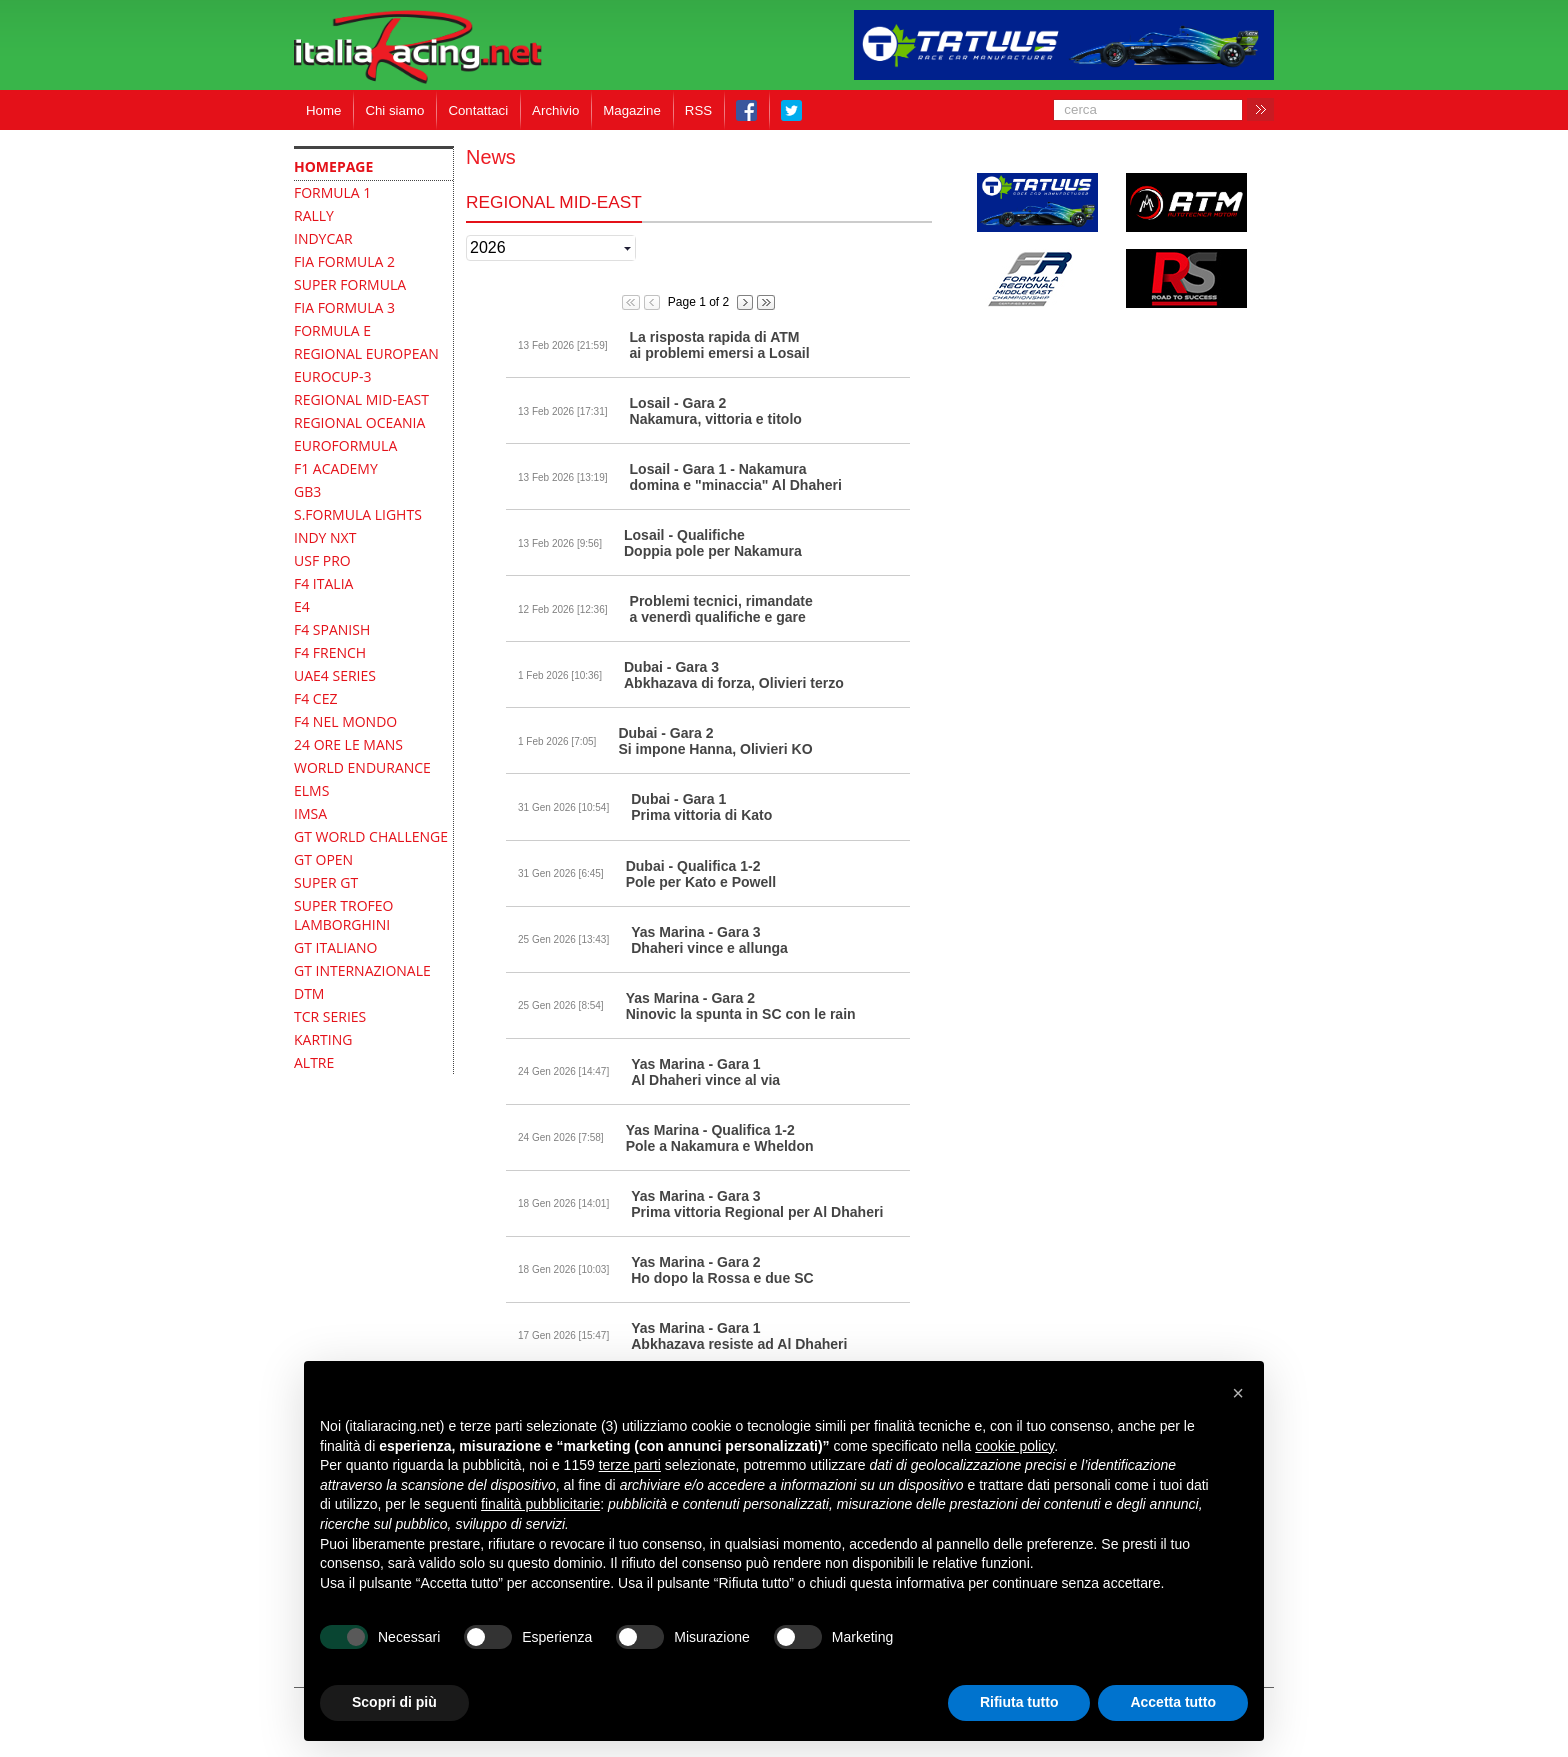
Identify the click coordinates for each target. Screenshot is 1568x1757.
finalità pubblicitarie (540, 1504)
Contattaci (478, 110)
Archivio (555, 110)
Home (323, 110)
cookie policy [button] (1014, 1446)
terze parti (630, 1465)
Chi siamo (394, 110)
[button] (1238, 1393)
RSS (698, 110)
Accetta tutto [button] (1173, 1702)
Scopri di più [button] (394, 1702)
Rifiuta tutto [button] (1019, 1702)
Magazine (632, 110)
